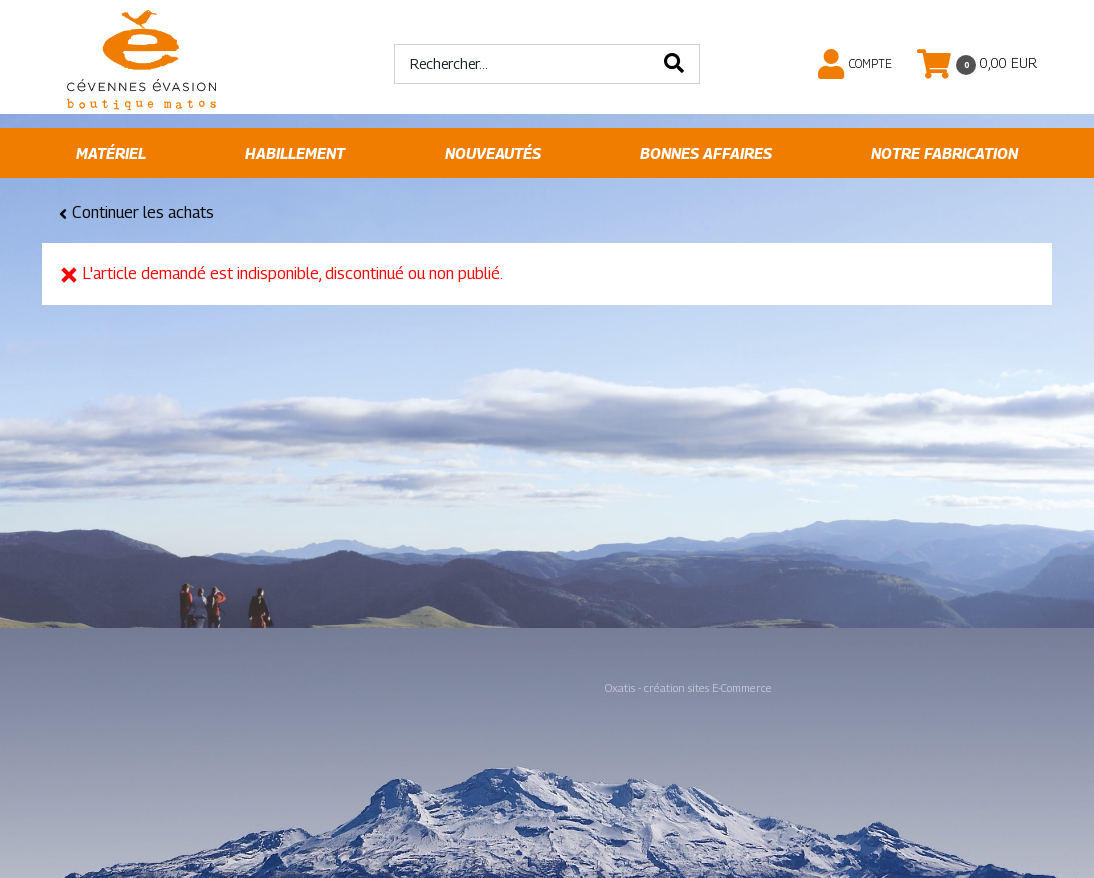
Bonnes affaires (706, 153)
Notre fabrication (944, 153)
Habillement (295, 153)
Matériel (111, 153)
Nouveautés (493, 153)
